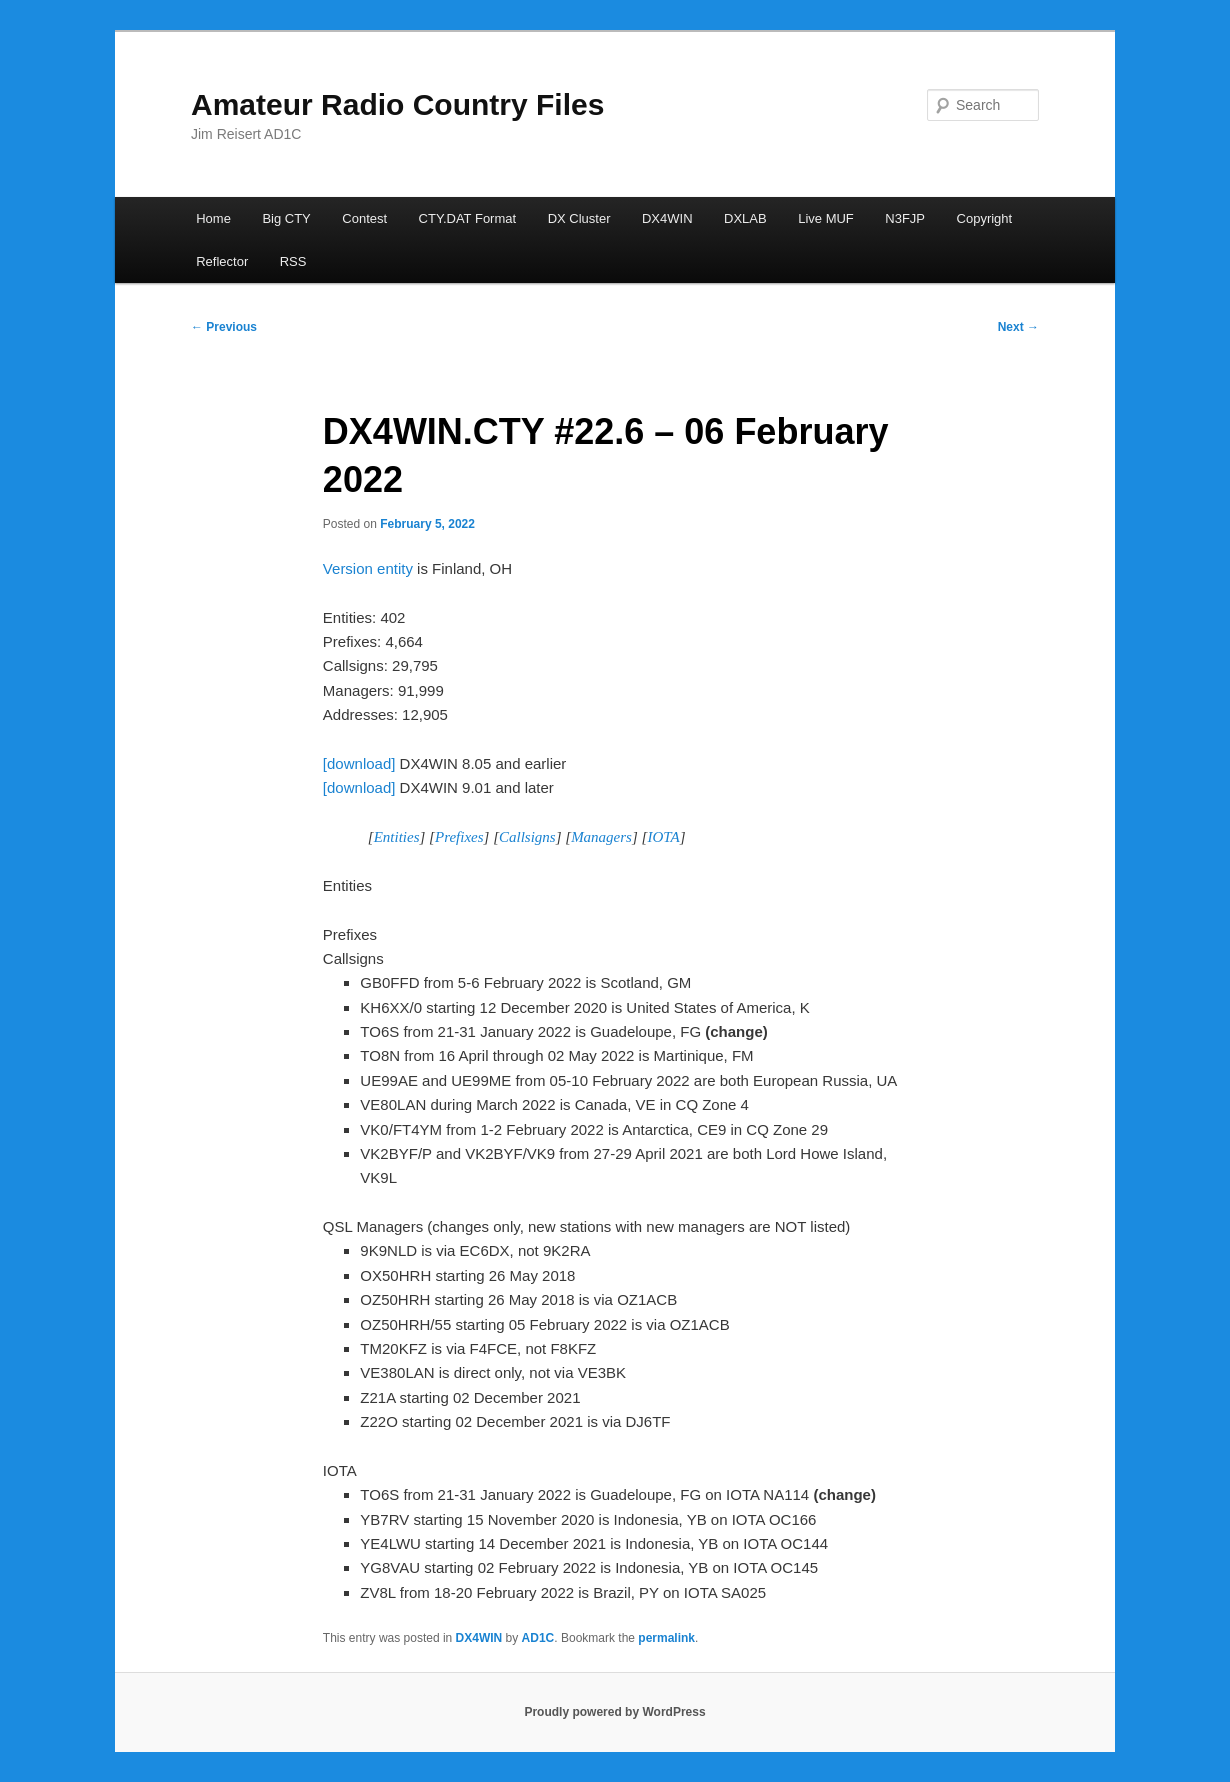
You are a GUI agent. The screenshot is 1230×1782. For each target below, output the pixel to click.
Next (1018, 327)
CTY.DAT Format (468, 218)
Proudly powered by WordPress (614, 1712)
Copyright (985, 218)
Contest (364, 218)
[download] (359, 763)
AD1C (538, 1638)
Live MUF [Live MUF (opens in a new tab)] (826, 218)
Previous (224, 327)
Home (213, 218)
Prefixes (459, 837)
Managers (601, 837)
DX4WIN (667, 218)
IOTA (663, 837)
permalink (666, 1638)
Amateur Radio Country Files (397, 104)
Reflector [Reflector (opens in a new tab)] (222, 261)
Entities (397, 837)
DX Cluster (579, 218)
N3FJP (905, 218)
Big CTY (286, 218)
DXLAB (745, 218)
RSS (293, 261)
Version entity (368, 568)
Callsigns (527, 837)
